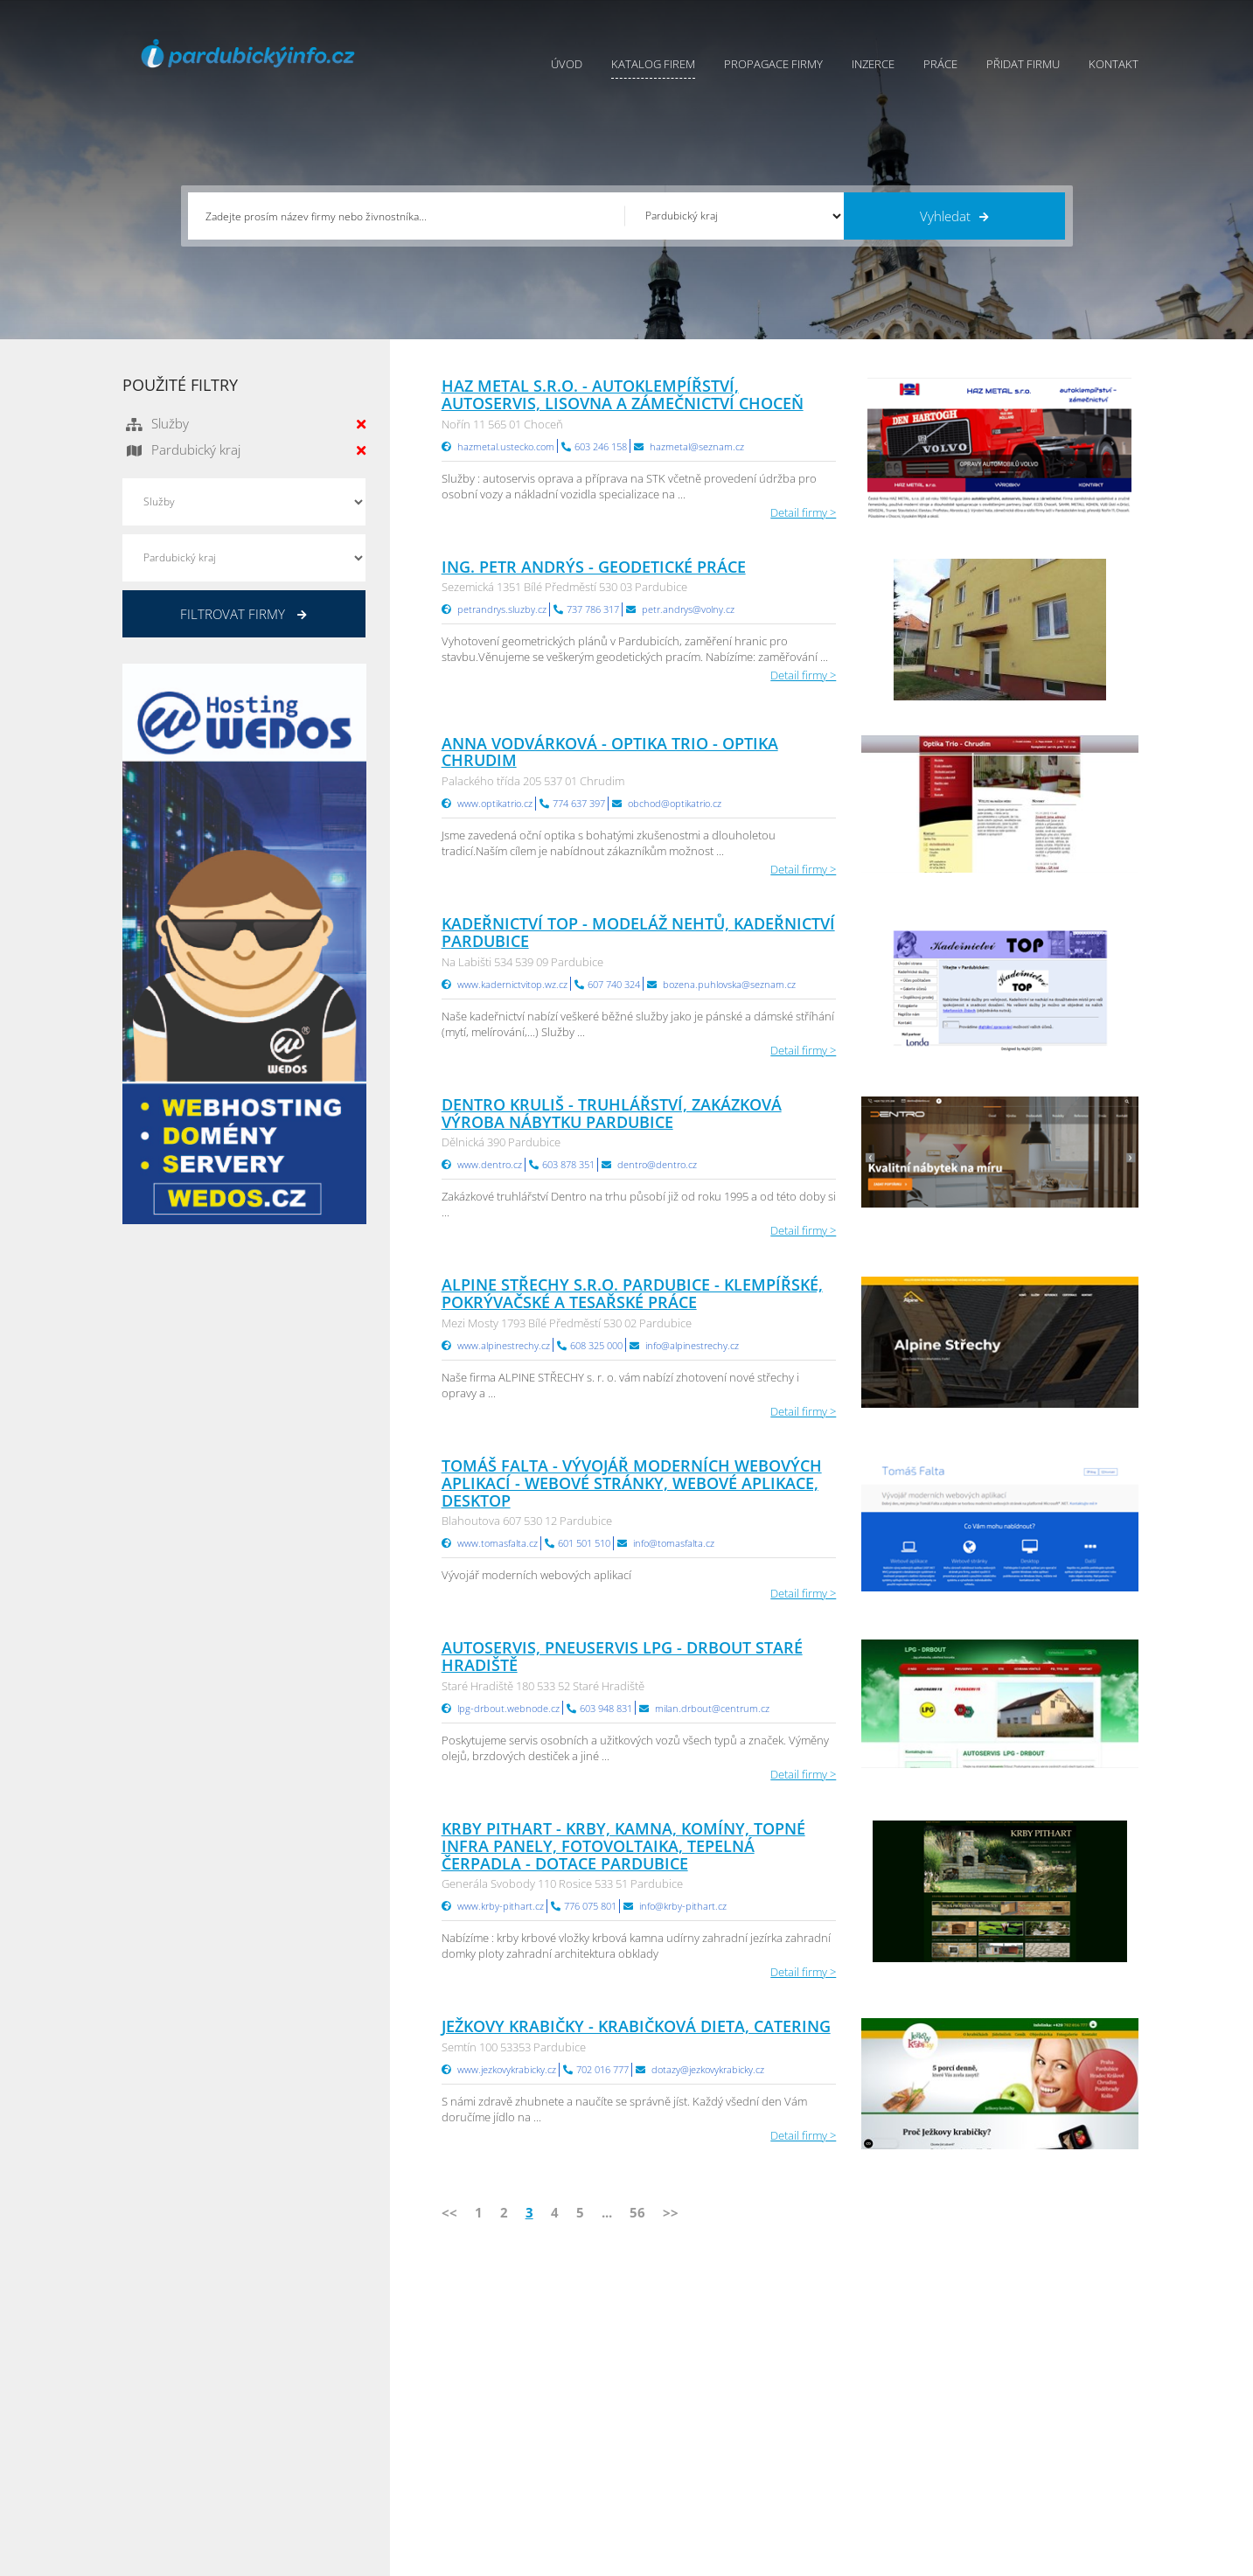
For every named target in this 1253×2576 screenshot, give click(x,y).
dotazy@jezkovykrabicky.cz (707, 2069)
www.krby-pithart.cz (500, 1905)
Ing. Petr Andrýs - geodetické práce (594, 566)
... (607, 2212)
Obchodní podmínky (679, 2377)
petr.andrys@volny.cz (688, 609)
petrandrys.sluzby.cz (501, 609)
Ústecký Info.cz (848, 2377)
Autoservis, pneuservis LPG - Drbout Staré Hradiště (622, 1656)
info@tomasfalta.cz (673, 1542)
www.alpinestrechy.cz (503, 1345)
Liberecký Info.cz (853, 2486)
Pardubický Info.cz (857, 2355)
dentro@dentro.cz (657, 1164)
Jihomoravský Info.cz (862, 2464)
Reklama (491, 2464)
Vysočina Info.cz (851, 2420)
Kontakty (649, 2420)
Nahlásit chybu (664, 2442)
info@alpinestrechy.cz (692, 1345)
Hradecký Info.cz (852, 2442)
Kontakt (1113, 64)
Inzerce (873, 64)
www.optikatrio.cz (495, 803)
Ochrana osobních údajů (691, 2398)
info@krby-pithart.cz (683, 1905)
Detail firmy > (803, 512)
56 (637, 2212)
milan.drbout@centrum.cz (712, 1708)
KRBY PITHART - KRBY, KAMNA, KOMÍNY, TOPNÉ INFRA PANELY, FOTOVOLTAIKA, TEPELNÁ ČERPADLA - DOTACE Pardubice (623, 1846)
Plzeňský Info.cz (1021, 2355)
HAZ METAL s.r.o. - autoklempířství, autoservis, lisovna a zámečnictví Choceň (623, 394)
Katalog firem (653, 64)
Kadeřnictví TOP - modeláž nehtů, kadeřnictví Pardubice (638, 932)
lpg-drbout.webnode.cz (508, 1708)
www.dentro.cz (489, 1164)
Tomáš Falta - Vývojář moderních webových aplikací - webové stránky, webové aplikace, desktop (632, 1483)
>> (671, 2212)
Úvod (566, 64)
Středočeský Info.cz (1029, 2442)
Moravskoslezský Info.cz (871, 2398)
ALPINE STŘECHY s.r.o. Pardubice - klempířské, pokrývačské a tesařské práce (632, 1293)
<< (449, 2212)
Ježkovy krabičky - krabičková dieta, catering (636, 2026)
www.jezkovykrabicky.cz (506, 2069)
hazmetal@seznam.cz (697, 446)
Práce (940, 64)
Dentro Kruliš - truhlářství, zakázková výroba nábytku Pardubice (612, 1113)
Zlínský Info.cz (1016, 2420)
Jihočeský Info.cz (1022, 2398)
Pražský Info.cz (1018, 2377)
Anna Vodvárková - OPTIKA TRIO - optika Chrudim (610, 752)
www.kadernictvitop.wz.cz (512, 984)
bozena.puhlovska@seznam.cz (729, 984)
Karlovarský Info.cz (1028, 2486)
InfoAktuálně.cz (254, 2559)
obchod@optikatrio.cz (674, 803)
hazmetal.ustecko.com (505, 446)
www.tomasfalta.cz (497, 1542)
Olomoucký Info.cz (1028, 2464)
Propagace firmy (773, 64)
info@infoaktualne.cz (200, 2440)
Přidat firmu (1023, 64)
